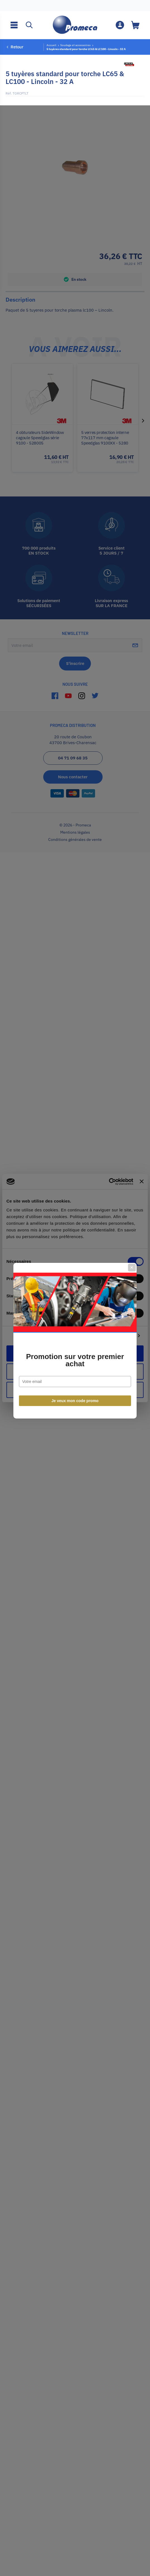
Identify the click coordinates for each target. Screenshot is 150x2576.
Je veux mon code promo (75, 1348)
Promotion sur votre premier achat (75, 1307)
